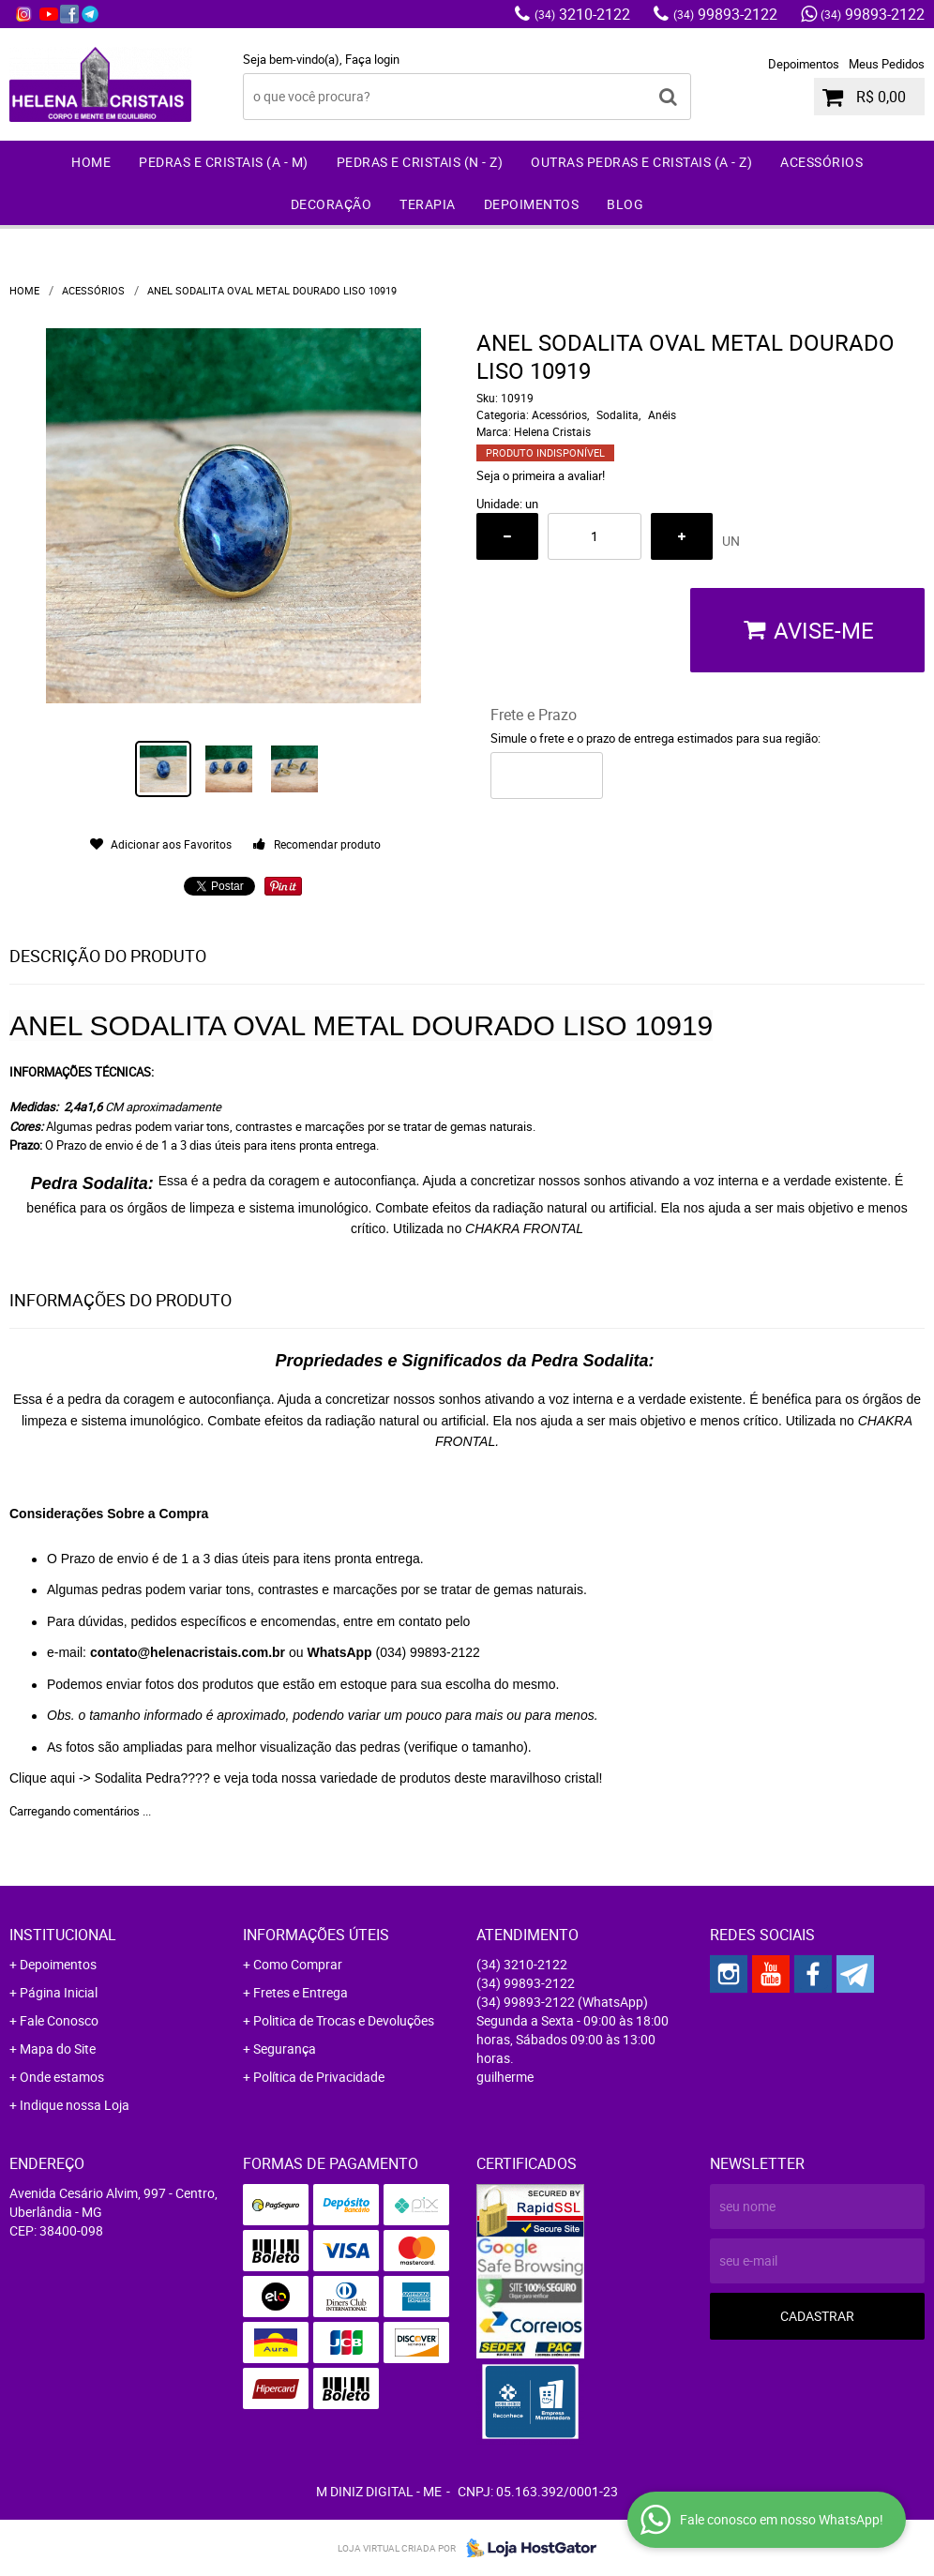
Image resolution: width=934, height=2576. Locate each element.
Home (91, 162)
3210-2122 (582, 14)
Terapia (427, 204)
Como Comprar (297, 1964)
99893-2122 (725, 14)
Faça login (372, 59)
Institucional (62, 1934)
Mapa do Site (58, 2048)
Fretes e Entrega (300, 1992)
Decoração (331, 204)
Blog (625, 204)
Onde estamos (62, 2077)
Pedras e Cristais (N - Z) (420, 162)
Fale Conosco (59, 2020)
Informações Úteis (316, 1934)
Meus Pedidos (887, 63)
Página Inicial (59, 1992)
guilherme (505, 2077)
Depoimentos (803, 63)
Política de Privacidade (318, 2077)
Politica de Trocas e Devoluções (343, 2020)
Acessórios (821, 162)
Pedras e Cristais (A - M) (224, 162)
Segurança (284, 2048)
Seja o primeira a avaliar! (540, 475)
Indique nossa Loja (74, 2105)
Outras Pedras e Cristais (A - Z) (641, 162)
